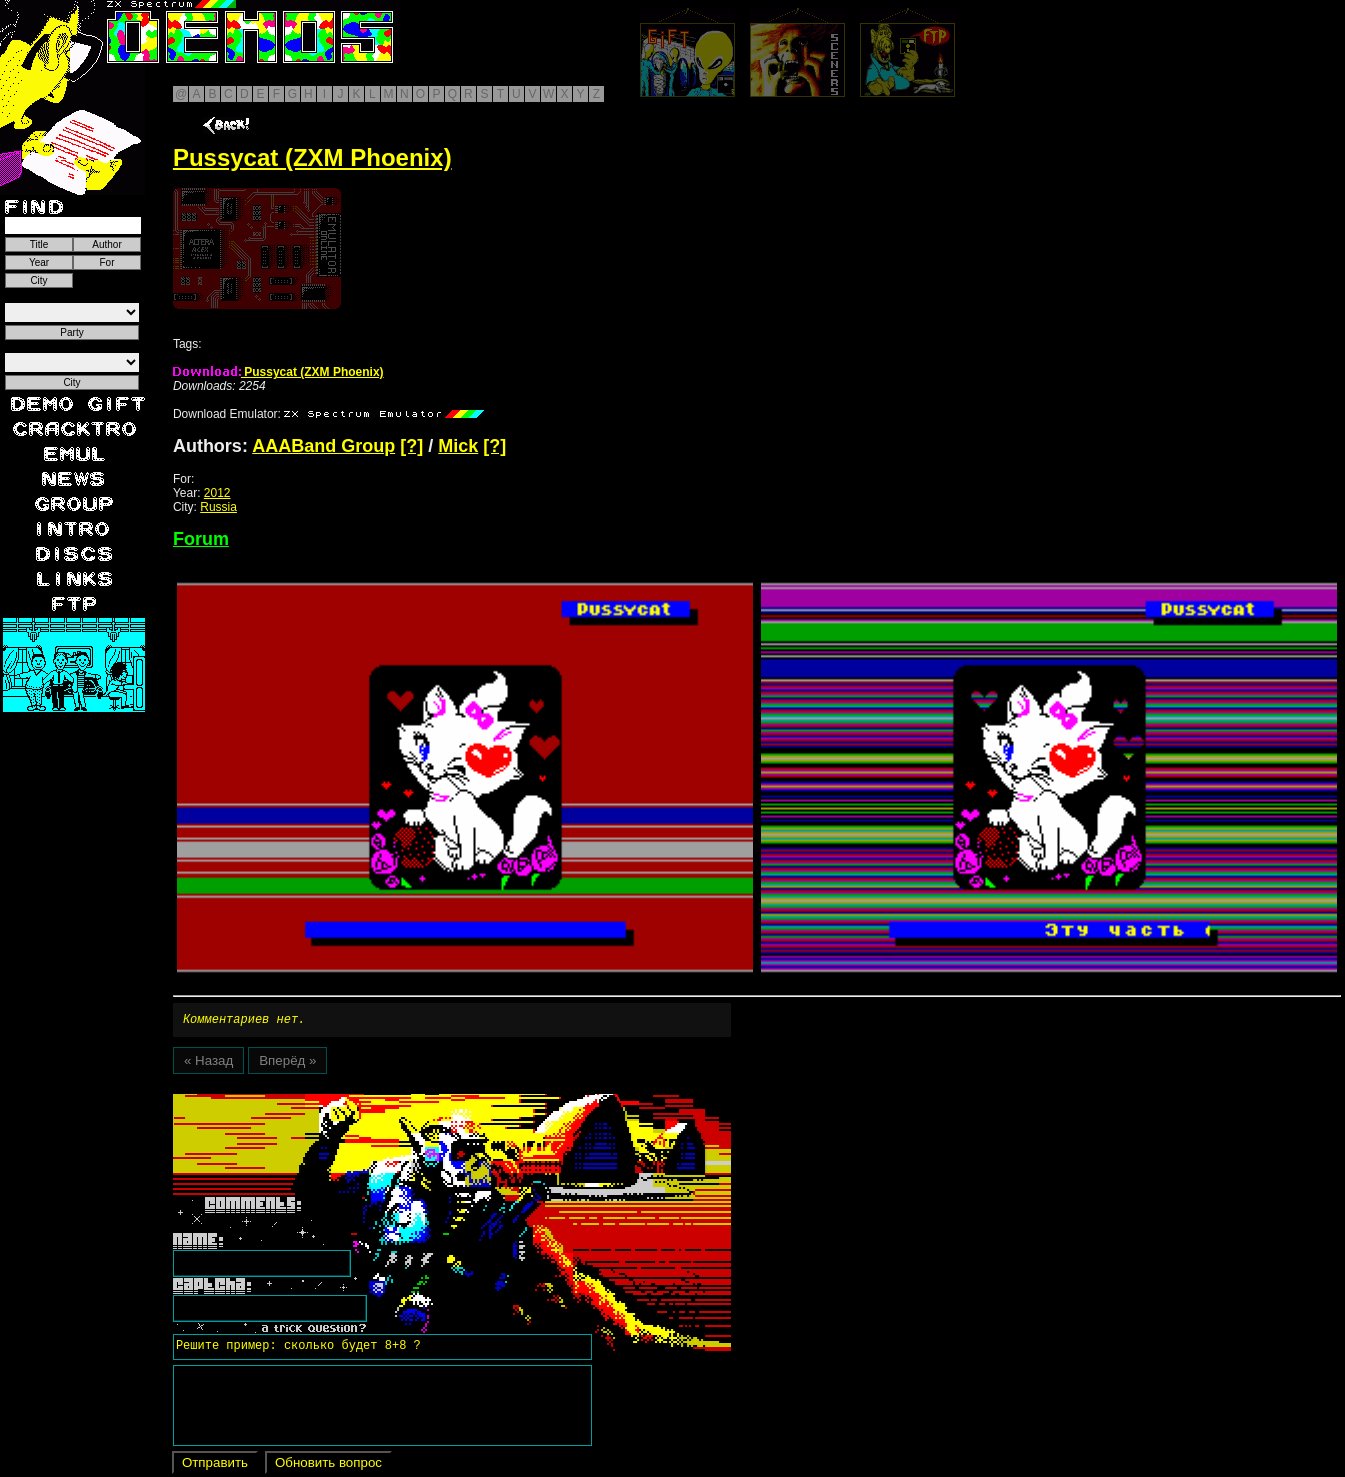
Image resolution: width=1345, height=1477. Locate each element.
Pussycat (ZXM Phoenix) (278, 372)
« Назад (208, 1063)
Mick (458, 446)
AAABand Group (323, 446)
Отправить (215, 1465)
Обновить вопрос (328, 1465)
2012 (217, 493)
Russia (218, 507)
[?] (411, 446)
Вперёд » (287, 1063)
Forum (201, 539)
